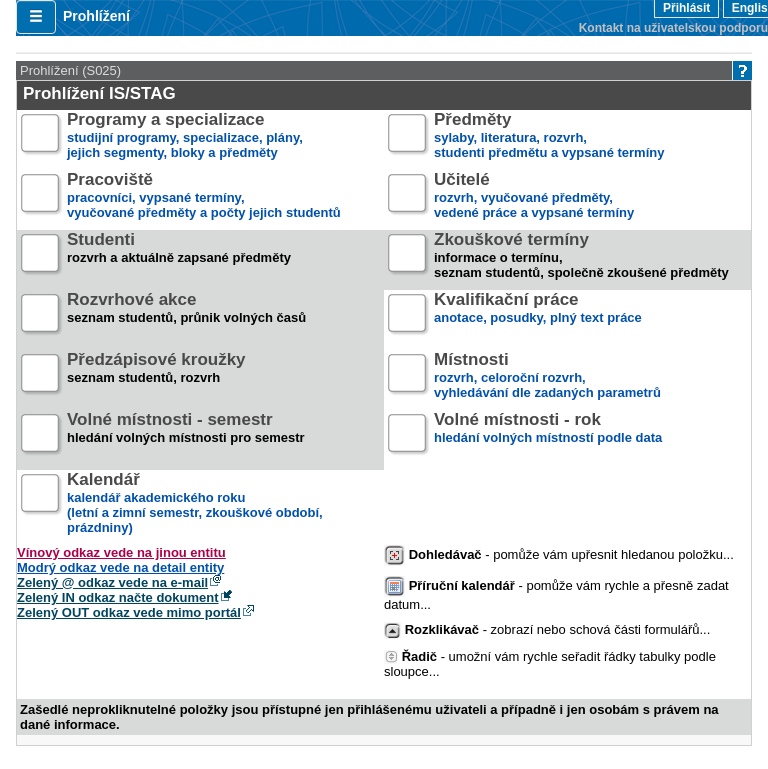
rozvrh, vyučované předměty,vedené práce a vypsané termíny (534, 196)
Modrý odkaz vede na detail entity (120, 567)
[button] (36, 17)
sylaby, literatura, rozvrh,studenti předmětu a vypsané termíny (549, 136)
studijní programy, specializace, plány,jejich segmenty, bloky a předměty (185, 136)
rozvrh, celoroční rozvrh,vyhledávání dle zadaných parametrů (547, 376)
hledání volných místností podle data (548, 436)
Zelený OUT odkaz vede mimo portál (129, 612)
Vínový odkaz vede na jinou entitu (121, 552)
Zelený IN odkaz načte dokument (118, 597)
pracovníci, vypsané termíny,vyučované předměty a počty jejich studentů (204, 196)
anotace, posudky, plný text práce (538, 316)
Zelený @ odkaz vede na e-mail (112, 582)
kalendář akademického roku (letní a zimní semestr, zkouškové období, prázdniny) (195, 504)
